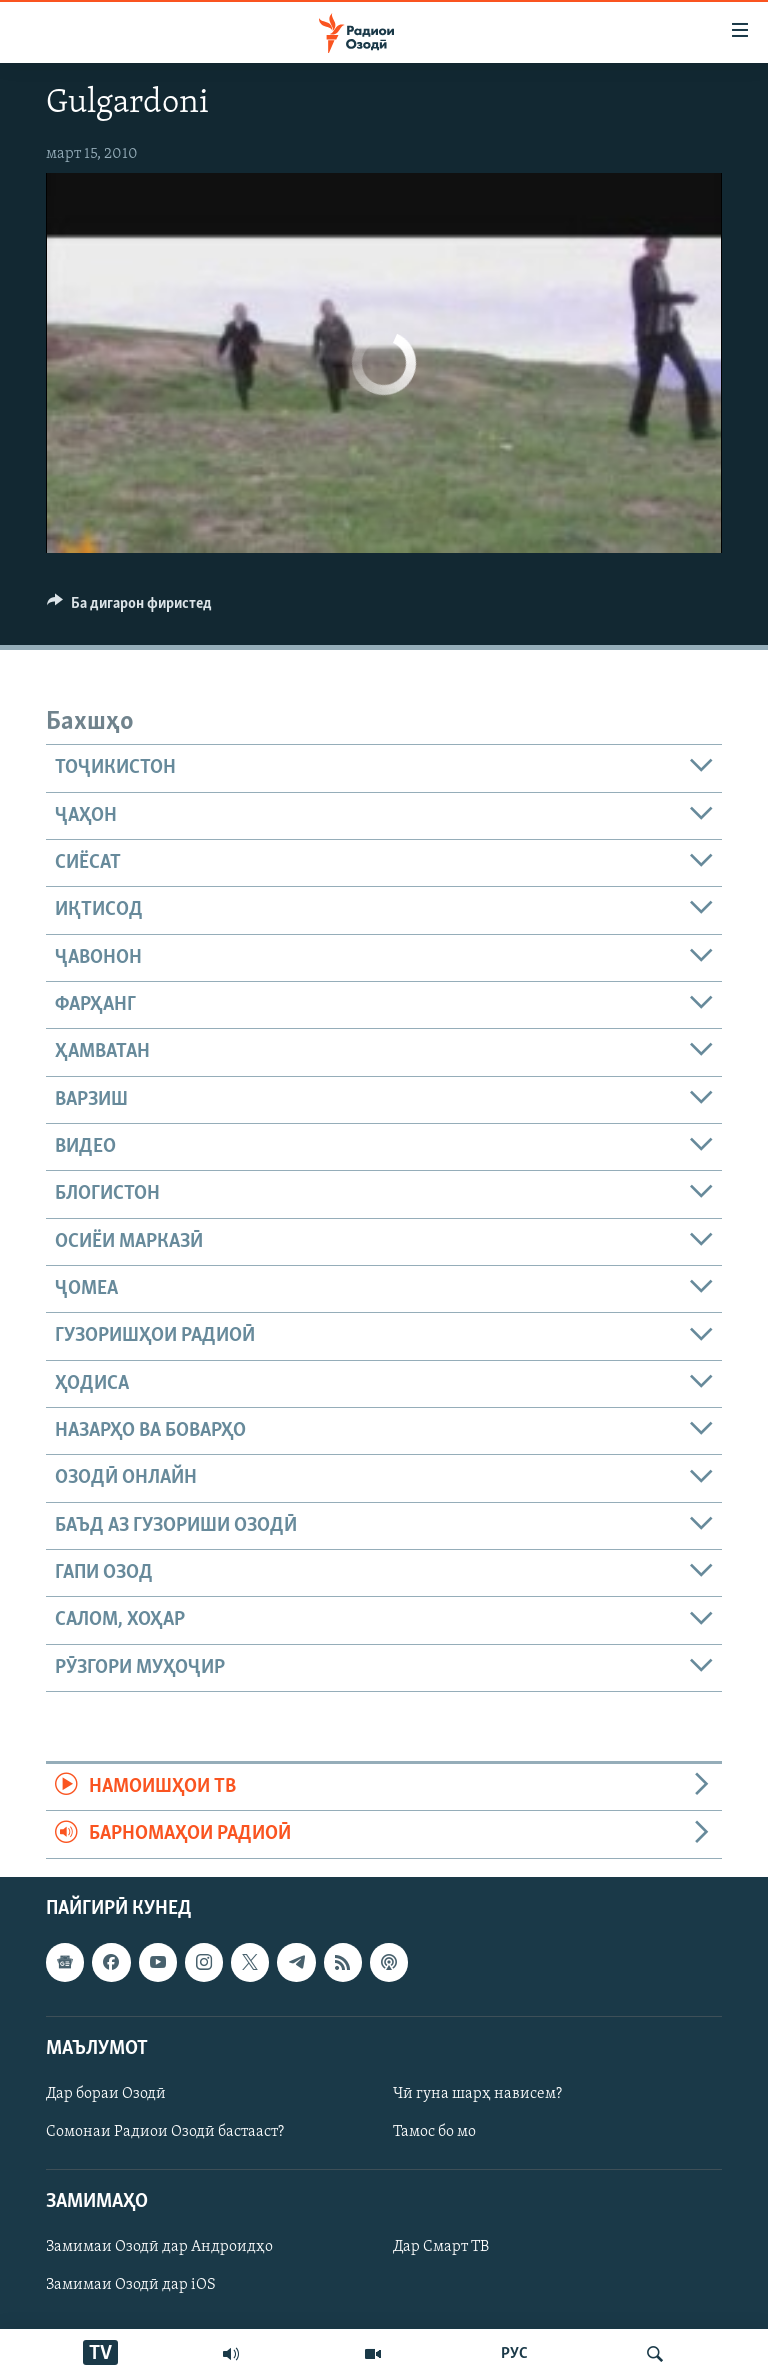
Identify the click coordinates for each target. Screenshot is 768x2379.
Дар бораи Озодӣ (106, 2094)
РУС (514, 2354)
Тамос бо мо (434, 2132)
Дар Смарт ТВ (441, 2247)
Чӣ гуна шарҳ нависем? (477, 2094)
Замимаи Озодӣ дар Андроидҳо (159, 2247)
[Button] (129, 608)
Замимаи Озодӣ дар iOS (131, 2285)
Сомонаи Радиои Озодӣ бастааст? (165, 2132)
